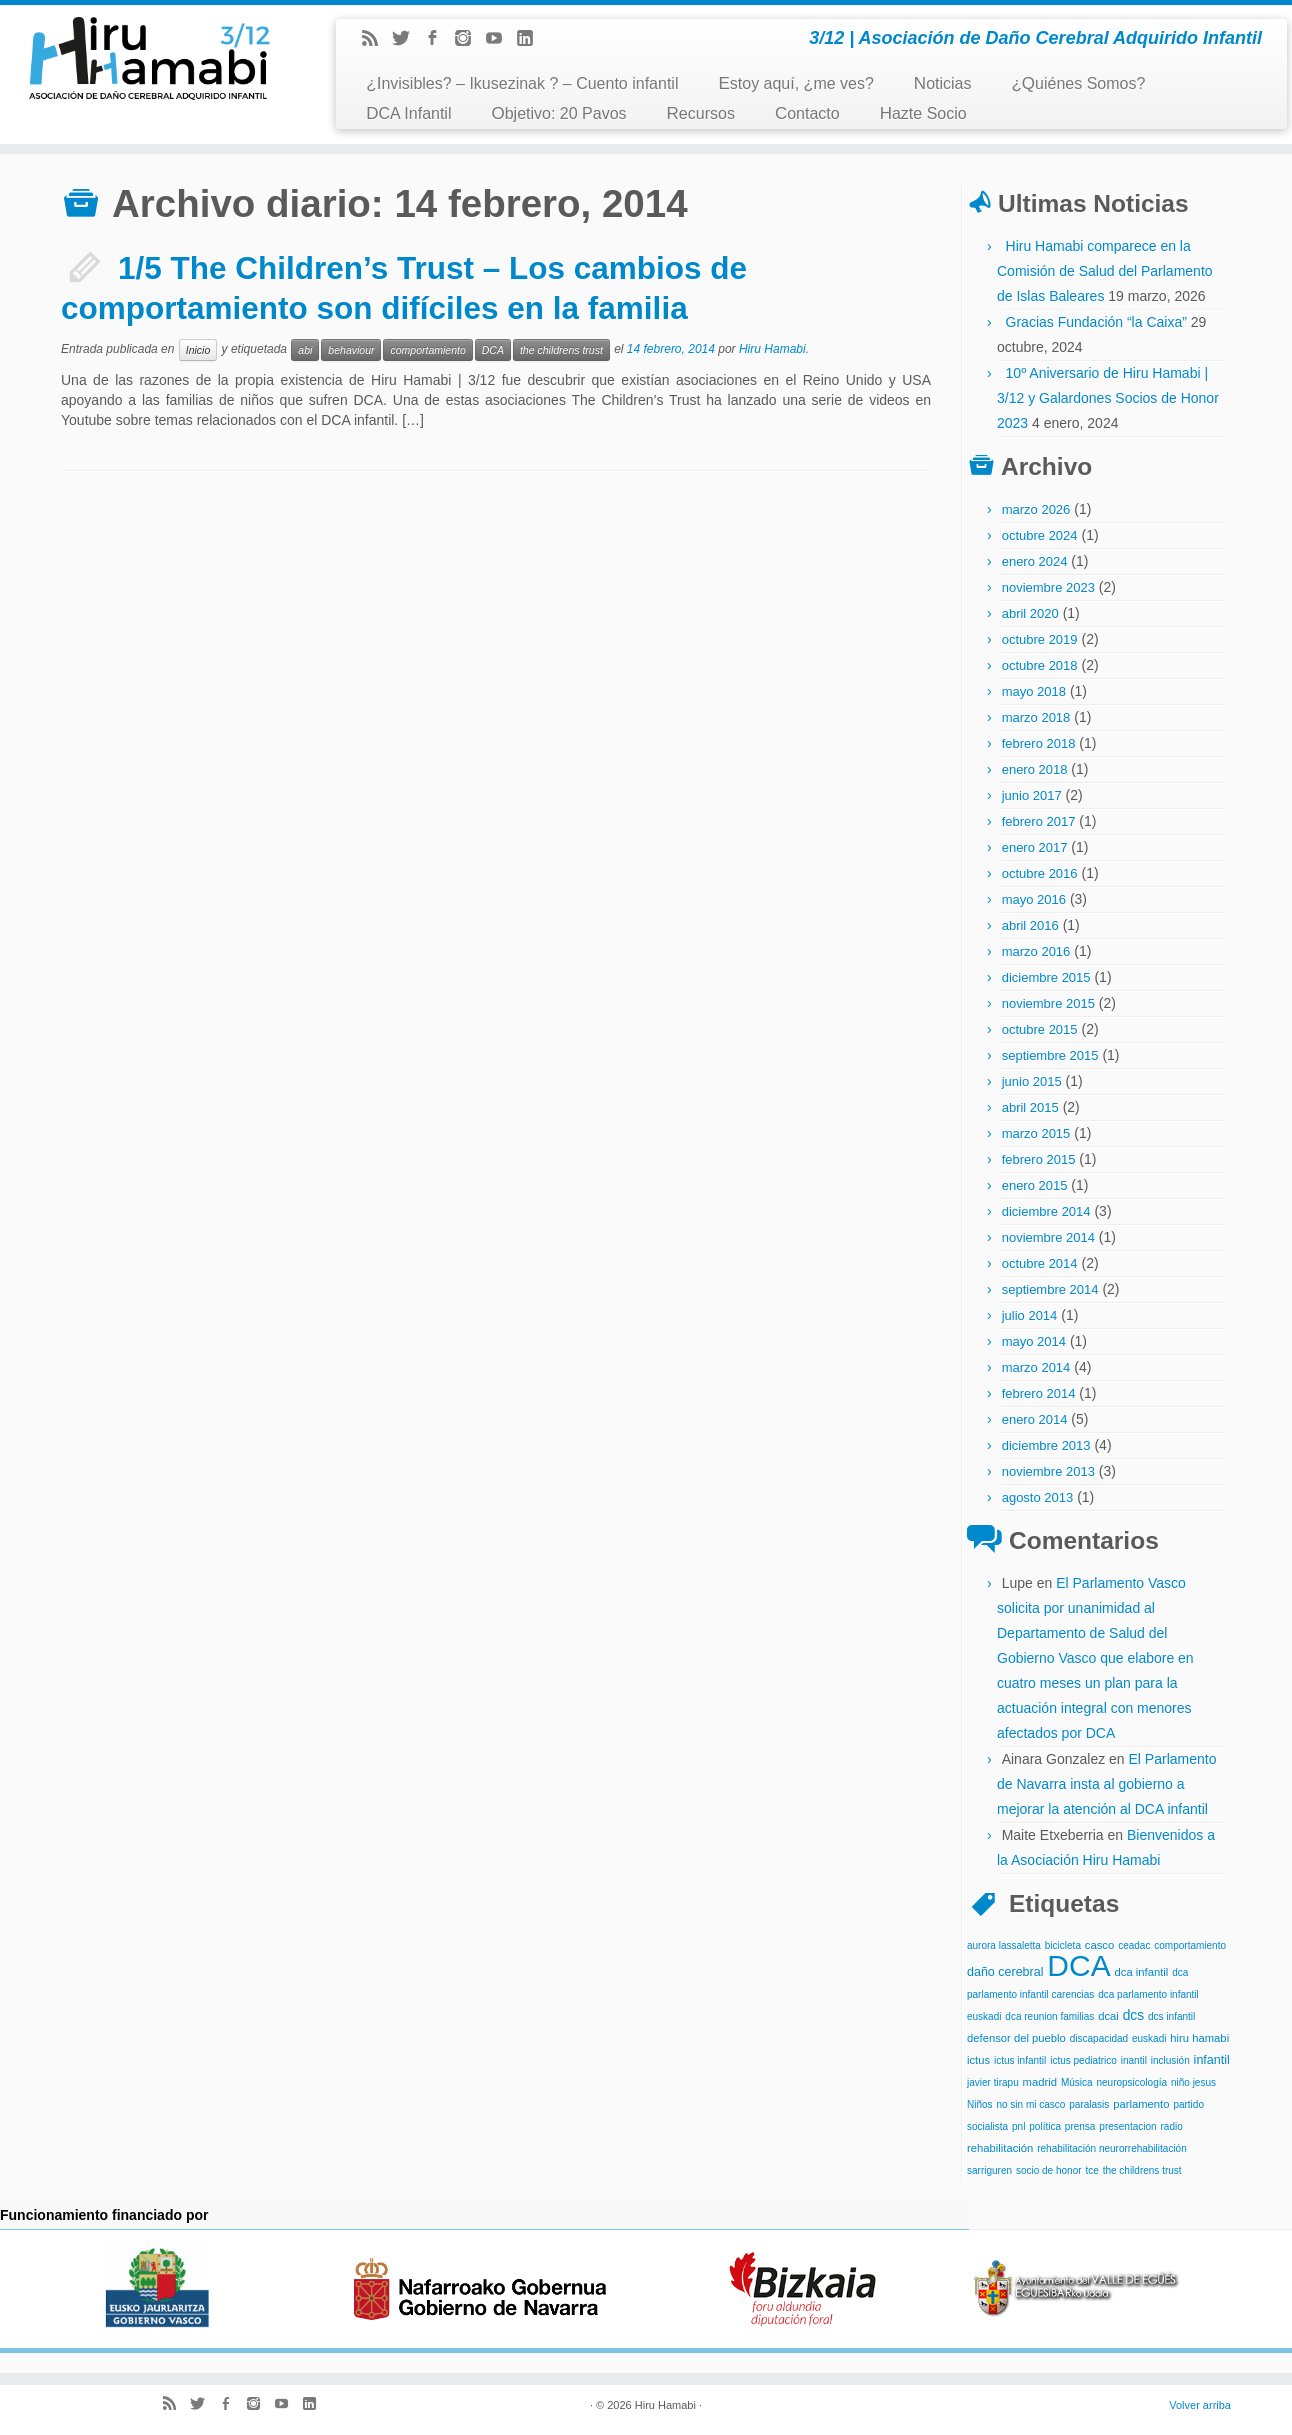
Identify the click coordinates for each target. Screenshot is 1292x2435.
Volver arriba (1200, 2405)
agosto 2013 (1038, 1497)
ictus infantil (1020, 2060)
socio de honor (1049, 2170)
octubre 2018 (1040, 665)
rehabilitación (1000, 2148)
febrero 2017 (1039, 821)
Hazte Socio (923, 113)
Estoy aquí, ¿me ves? (795, 83)
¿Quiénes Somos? (1078, 83)
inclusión (1170, 2060)
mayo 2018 (1034, 691)
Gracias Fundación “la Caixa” (1096, 322)
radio (1171, 2126)
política (1045, 2126)
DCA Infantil (408, 113)
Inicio (198, 350)
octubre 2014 (1040, 1263)
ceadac (1134, 1945)
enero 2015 (1035, 1185)
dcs (1133, 2015)
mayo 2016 (1034, 899)
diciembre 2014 (1046, 1211)
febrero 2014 (1039, 1393)
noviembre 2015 (1048, 1003)
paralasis (1089, 2104)
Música (1077, 2082)
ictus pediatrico (1083, 2060)
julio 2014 (1030, 1315)
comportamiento (427, 350)
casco (1099, 1945)
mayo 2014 (1034, 1341)
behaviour (351, 350)
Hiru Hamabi (772, 349)
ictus (978, 2060)
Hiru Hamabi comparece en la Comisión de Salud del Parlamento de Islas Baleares (1105, 271)
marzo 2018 (1036, 717)
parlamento (1141, 2104)
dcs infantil (1171, 2016)
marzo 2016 (1036, 951)
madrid (1040, 2082)
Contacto (807, 113)
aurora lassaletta (1004, 1945)
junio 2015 (1032, 1081)
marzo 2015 (1036, 1133)
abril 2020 (1030, 613)
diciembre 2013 (1046, 1445)
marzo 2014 (1036, 1367)
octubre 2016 (1040, 873)
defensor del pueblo (1016, 2038)
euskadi (1149, 2038)
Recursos (701, 113)
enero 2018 (1035, 769)
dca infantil (1142, 1972)
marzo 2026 (1036, 509)
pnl (1018, 2126)
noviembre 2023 (1048, 587)
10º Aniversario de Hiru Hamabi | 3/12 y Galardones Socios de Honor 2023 (1108, 398)
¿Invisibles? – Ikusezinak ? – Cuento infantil (522, 83)
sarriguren (989, 2170)
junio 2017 (1032, 795)
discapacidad (1099, 2038)
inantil (1134, 2060)
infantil (1212, 2060)
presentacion (1127, 2126)
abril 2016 (1030, 925)
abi (305, 350)
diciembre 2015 (1046, 977)
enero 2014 (1035, 1419)
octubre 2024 (1040, 535)
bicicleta (1063, 1945)
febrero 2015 (1039, 1159)
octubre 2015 (1040, 1029)
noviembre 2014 (1048, 1237)
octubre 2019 (1040, 639)
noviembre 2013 (1048, 1471)
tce (1091, 2170)
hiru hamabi (1199, 2038)
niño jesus (1193, 2082)
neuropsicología (1131, 2082)
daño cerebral (1005, 1972)
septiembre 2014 (1050, 1289)
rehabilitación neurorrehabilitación (1112, 2148)
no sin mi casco (1030, 2104)
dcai (1108, 2016)
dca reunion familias (1049, 2016)
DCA (493, 350)
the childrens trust (561, 350)
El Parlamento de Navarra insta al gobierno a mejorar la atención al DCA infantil (1106, 1784)
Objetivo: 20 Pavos (558, 113)
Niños (980, 2104)
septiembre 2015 (1050, 1055)
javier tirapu (993, 2082)
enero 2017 (1035, 847)
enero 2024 (1035, 561)
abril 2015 (1030, 1107)
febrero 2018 (1039, 743)
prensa (1080, 2126)
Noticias (943, 83)
